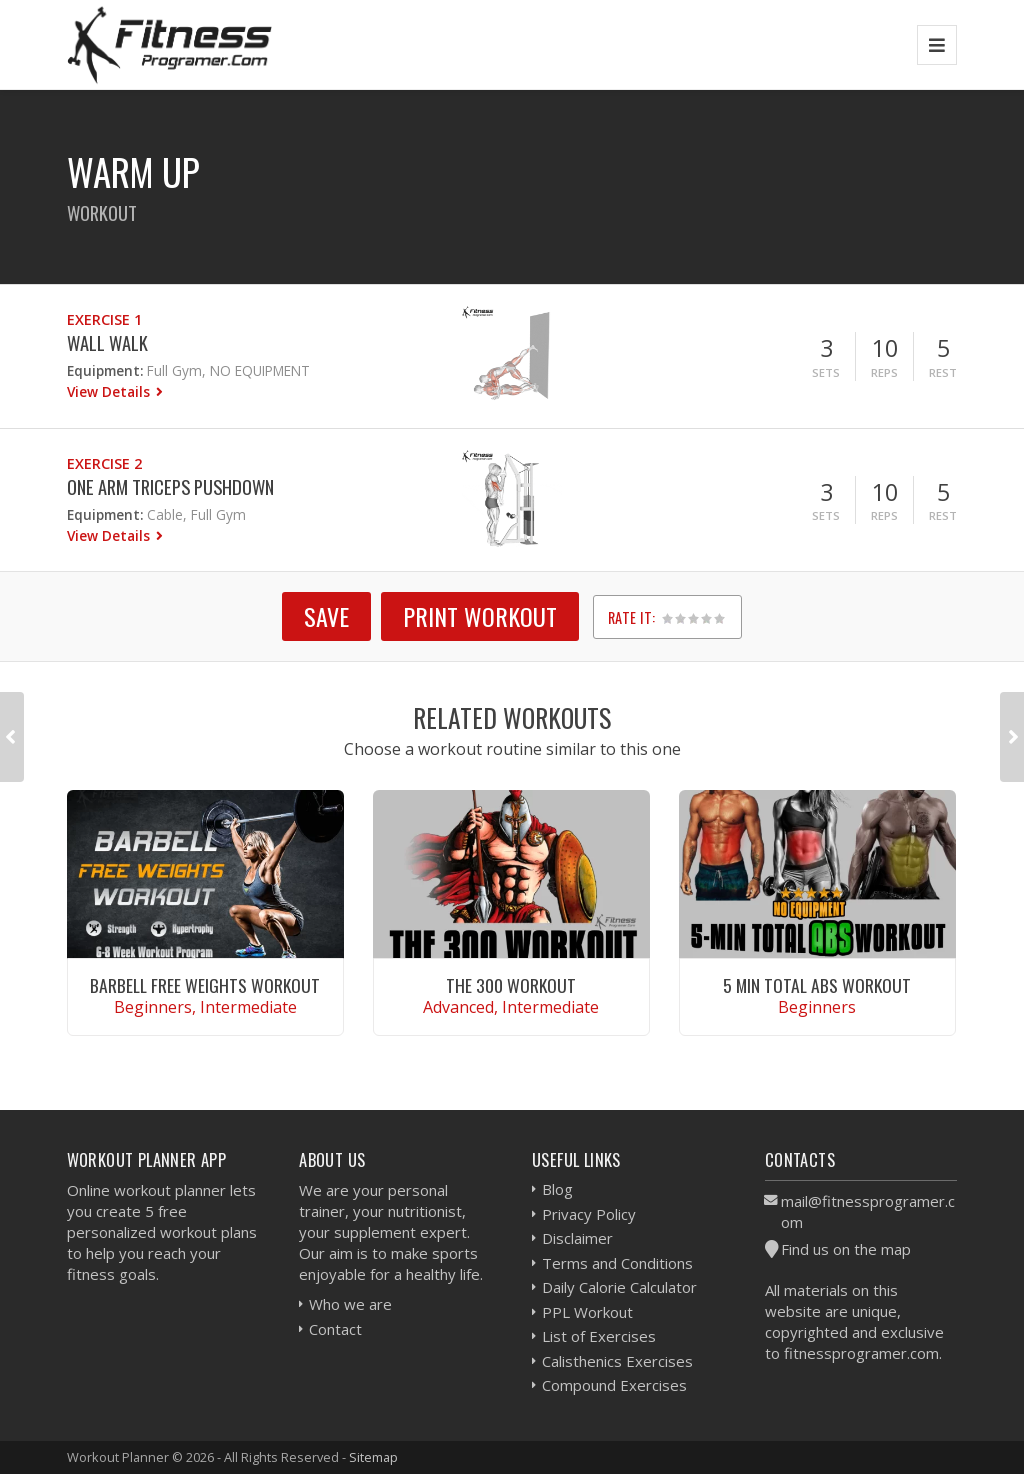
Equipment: (105, 370)
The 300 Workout (511, 985)
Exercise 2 (104, 463)
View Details (110, 391)
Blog (557, 1189)
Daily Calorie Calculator (619, 1287)
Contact (335, 1329)
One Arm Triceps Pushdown (170, 486)
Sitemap (373, 1457)
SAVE (326, 616)
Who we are (350, 1304)
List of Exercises (599, 1336)
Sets (826, 372)
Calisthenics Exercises (617, 1361)
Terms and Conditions (617, 1263)
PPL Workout (587, 1312)
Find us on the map (846, 1249)
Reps (884, 372)
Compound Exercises (614, 1385)
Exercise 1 (104, 319)
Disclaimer (577, 1238)
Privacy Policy (589, 1214)
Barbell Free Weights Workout (205, 985)
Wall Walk (107, 342)
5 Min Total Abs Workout (817, 985)
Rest (943, 372)
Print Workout (480, 616)
